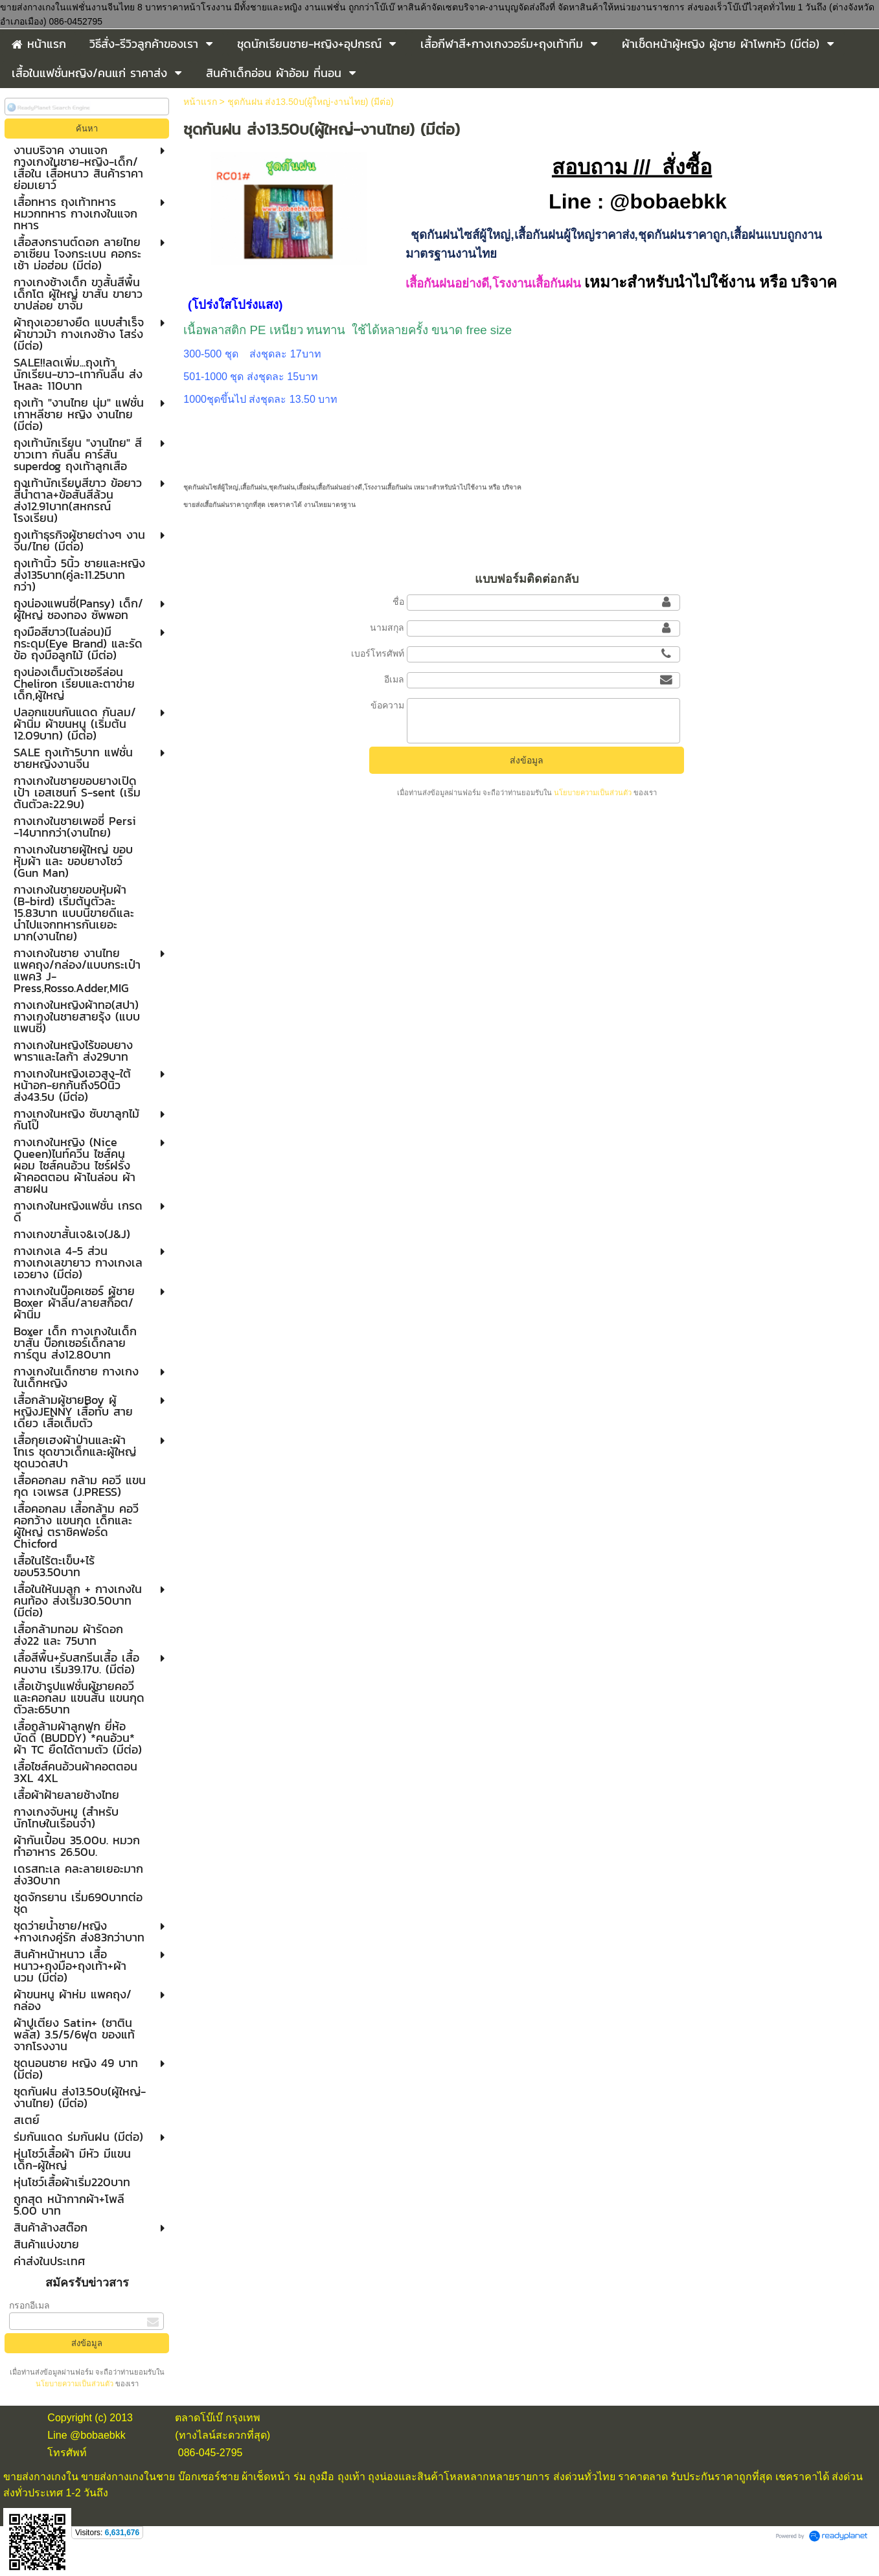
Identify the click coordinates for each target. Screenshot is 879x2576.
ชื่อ (398, 601)
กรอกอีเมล (29, 2305)
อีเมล (394, 679)
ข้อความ (387, 705)
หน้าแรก (200, 101)
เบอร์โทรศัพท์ (377, 653)
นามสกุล (387, 627)
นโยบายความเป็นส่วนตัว (75, 2384)
